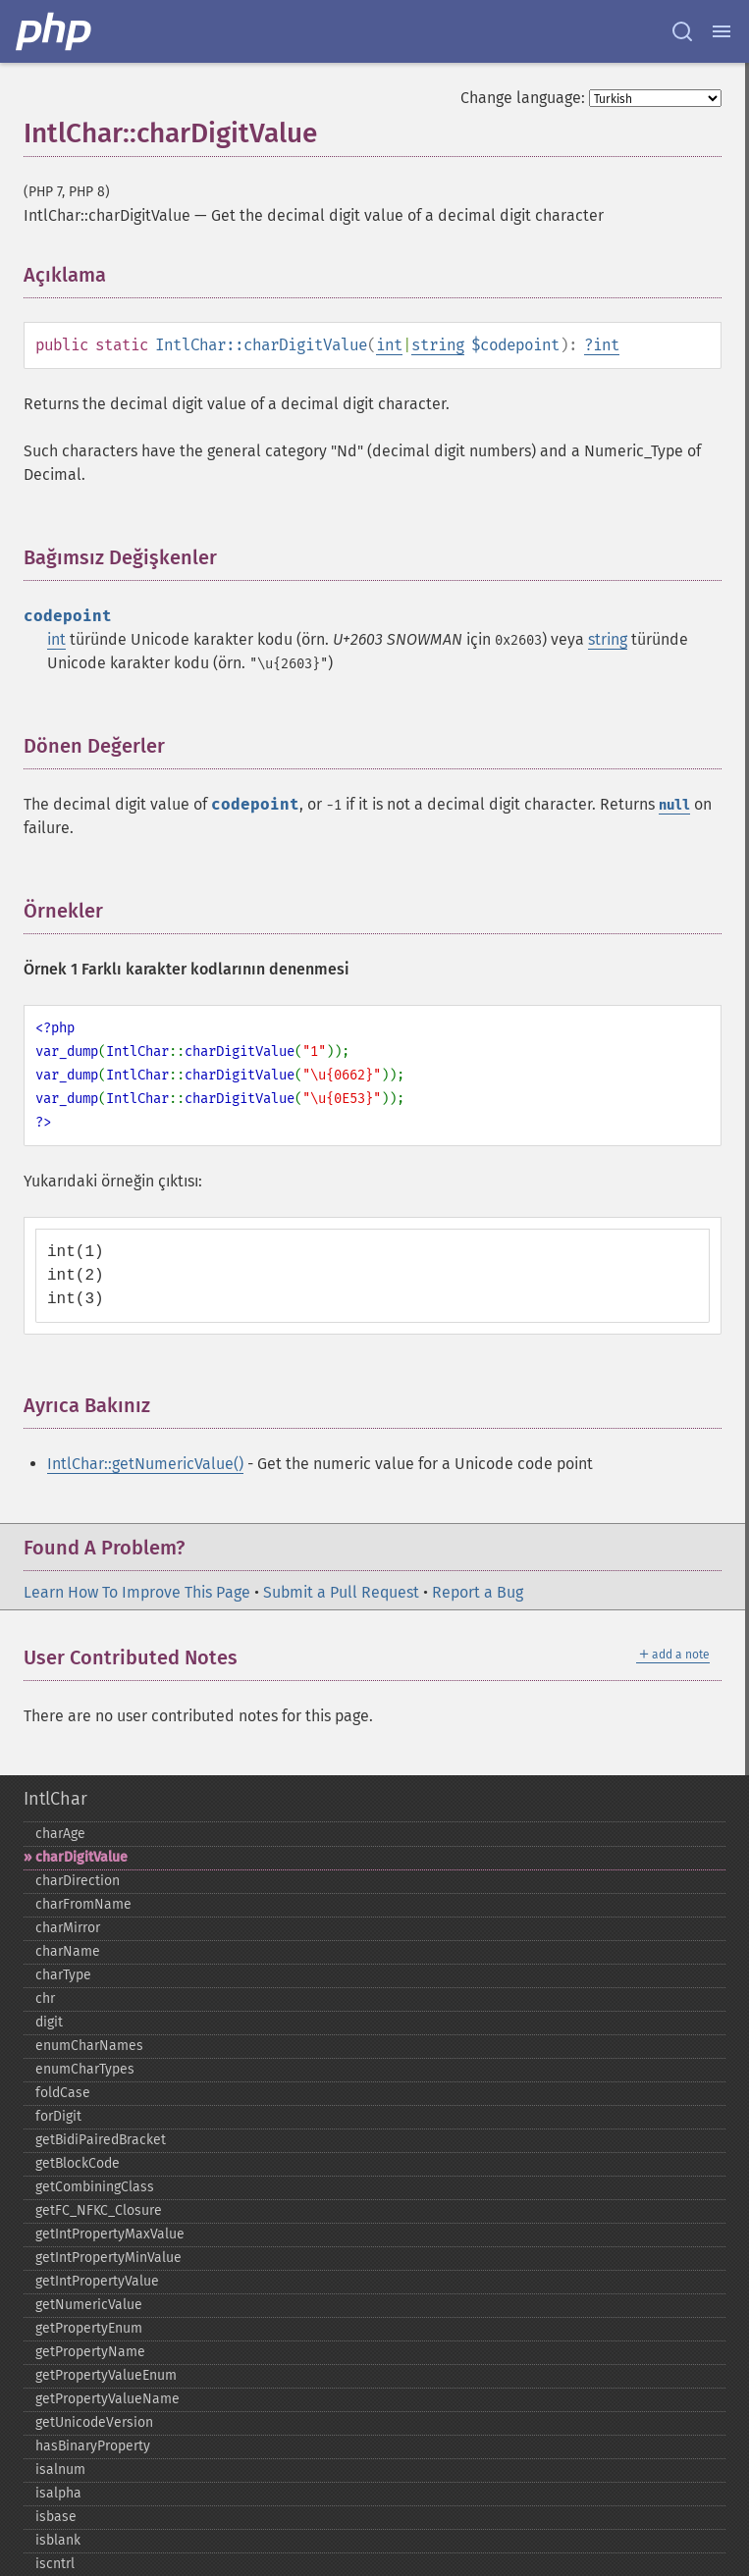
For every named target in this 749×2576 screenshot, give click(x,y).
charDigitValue (81, 1857)
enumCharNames (89, 2045)
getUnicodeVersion (94, 2422)
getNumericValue (88, 2304)
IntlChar (55, 1799)
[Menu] (721, 31)
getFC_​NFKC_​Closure (98, 2210)
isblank (57, 2540)
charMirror (67, 1927)
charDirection (77, 1880)
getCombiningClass (94, 2187)
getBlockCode (77, 2163)
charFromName (83, 1904)
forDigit (58, 2116)
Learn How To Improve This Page (137, 1592)
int (389, 345)
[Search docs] (682, 31)
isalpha (58, 2493)
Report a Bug (477, 1592)
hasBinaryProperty (92, 2446)
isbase (56, 2516)
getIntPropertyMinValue (108, 2257)
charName (67, 1951)
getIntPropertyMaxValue (110, 2234)
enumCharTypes (84, 2069)
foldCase (62, 2092)
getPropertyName (90, 2351)
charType (63, 1975)
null (674, 805)
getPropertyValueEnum (106, 2375)
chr (45, 1998)
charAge (60, 1833)
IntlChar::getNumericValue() (145, 1463)
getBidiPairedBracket (100, 2139)
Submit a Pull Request (341, 1592)
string (437, 345)
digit (49, 2022)
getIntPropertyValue (97, 2281)
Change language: (522, 97)
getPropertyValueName (107, 2399)
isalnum (60, 2469)
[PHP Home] (55, 31)
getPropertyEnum (88, 2328)
